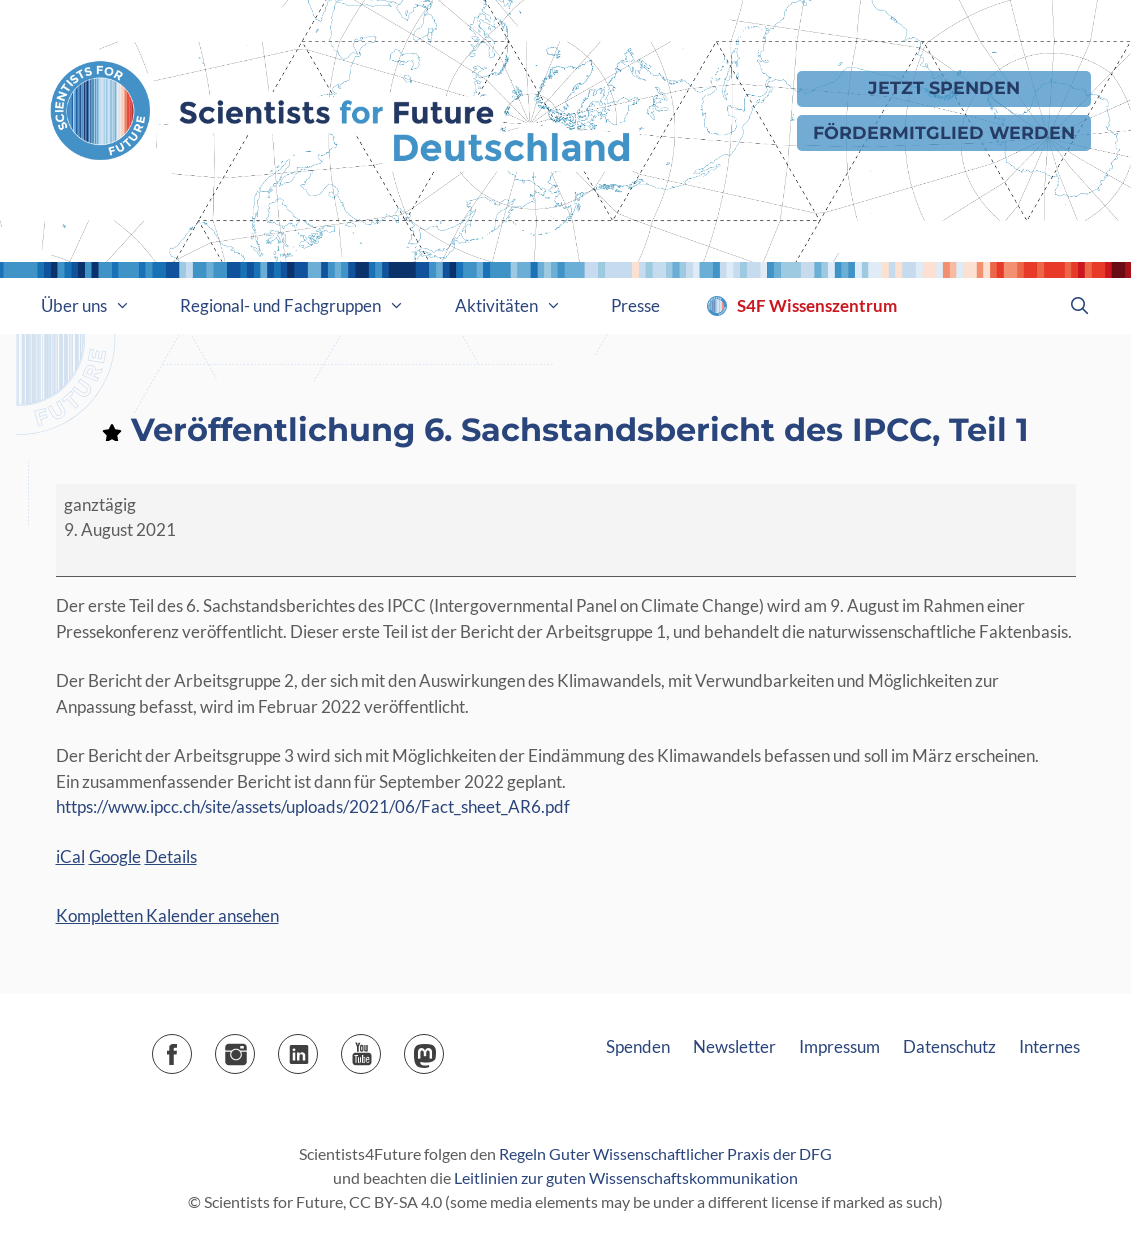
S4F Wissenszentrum (817, 305)
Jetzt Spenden (944, 87)
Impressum (839, 1046)
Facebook (191, 1047)
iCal (70, 856)
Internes (1049, 1046)
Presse (635, 305)
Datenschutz (949, 1046)
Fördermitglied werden (944, 132)
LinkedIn (317, 1047)
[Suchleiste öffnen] (1080, 306)
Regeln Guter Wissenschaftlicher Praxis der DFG (665, 1153)
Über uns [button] (98, 306)
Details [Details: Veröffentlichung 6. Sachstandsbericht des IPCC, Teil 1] (171, 856)
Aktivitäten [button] (521, 306)
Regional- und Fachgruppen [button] (305, 306)
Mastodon (443, 1047)
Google (115, 856)
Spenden (638, 1046)
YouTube (380, 1047)
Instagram (254, 1047)
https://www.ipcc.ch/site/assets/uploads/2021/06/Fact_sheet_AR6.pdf (313, 806)
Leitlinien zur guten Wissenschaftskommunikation (626, 1177)
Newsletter (734, 1046)
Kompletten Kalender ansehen (167, 915)
